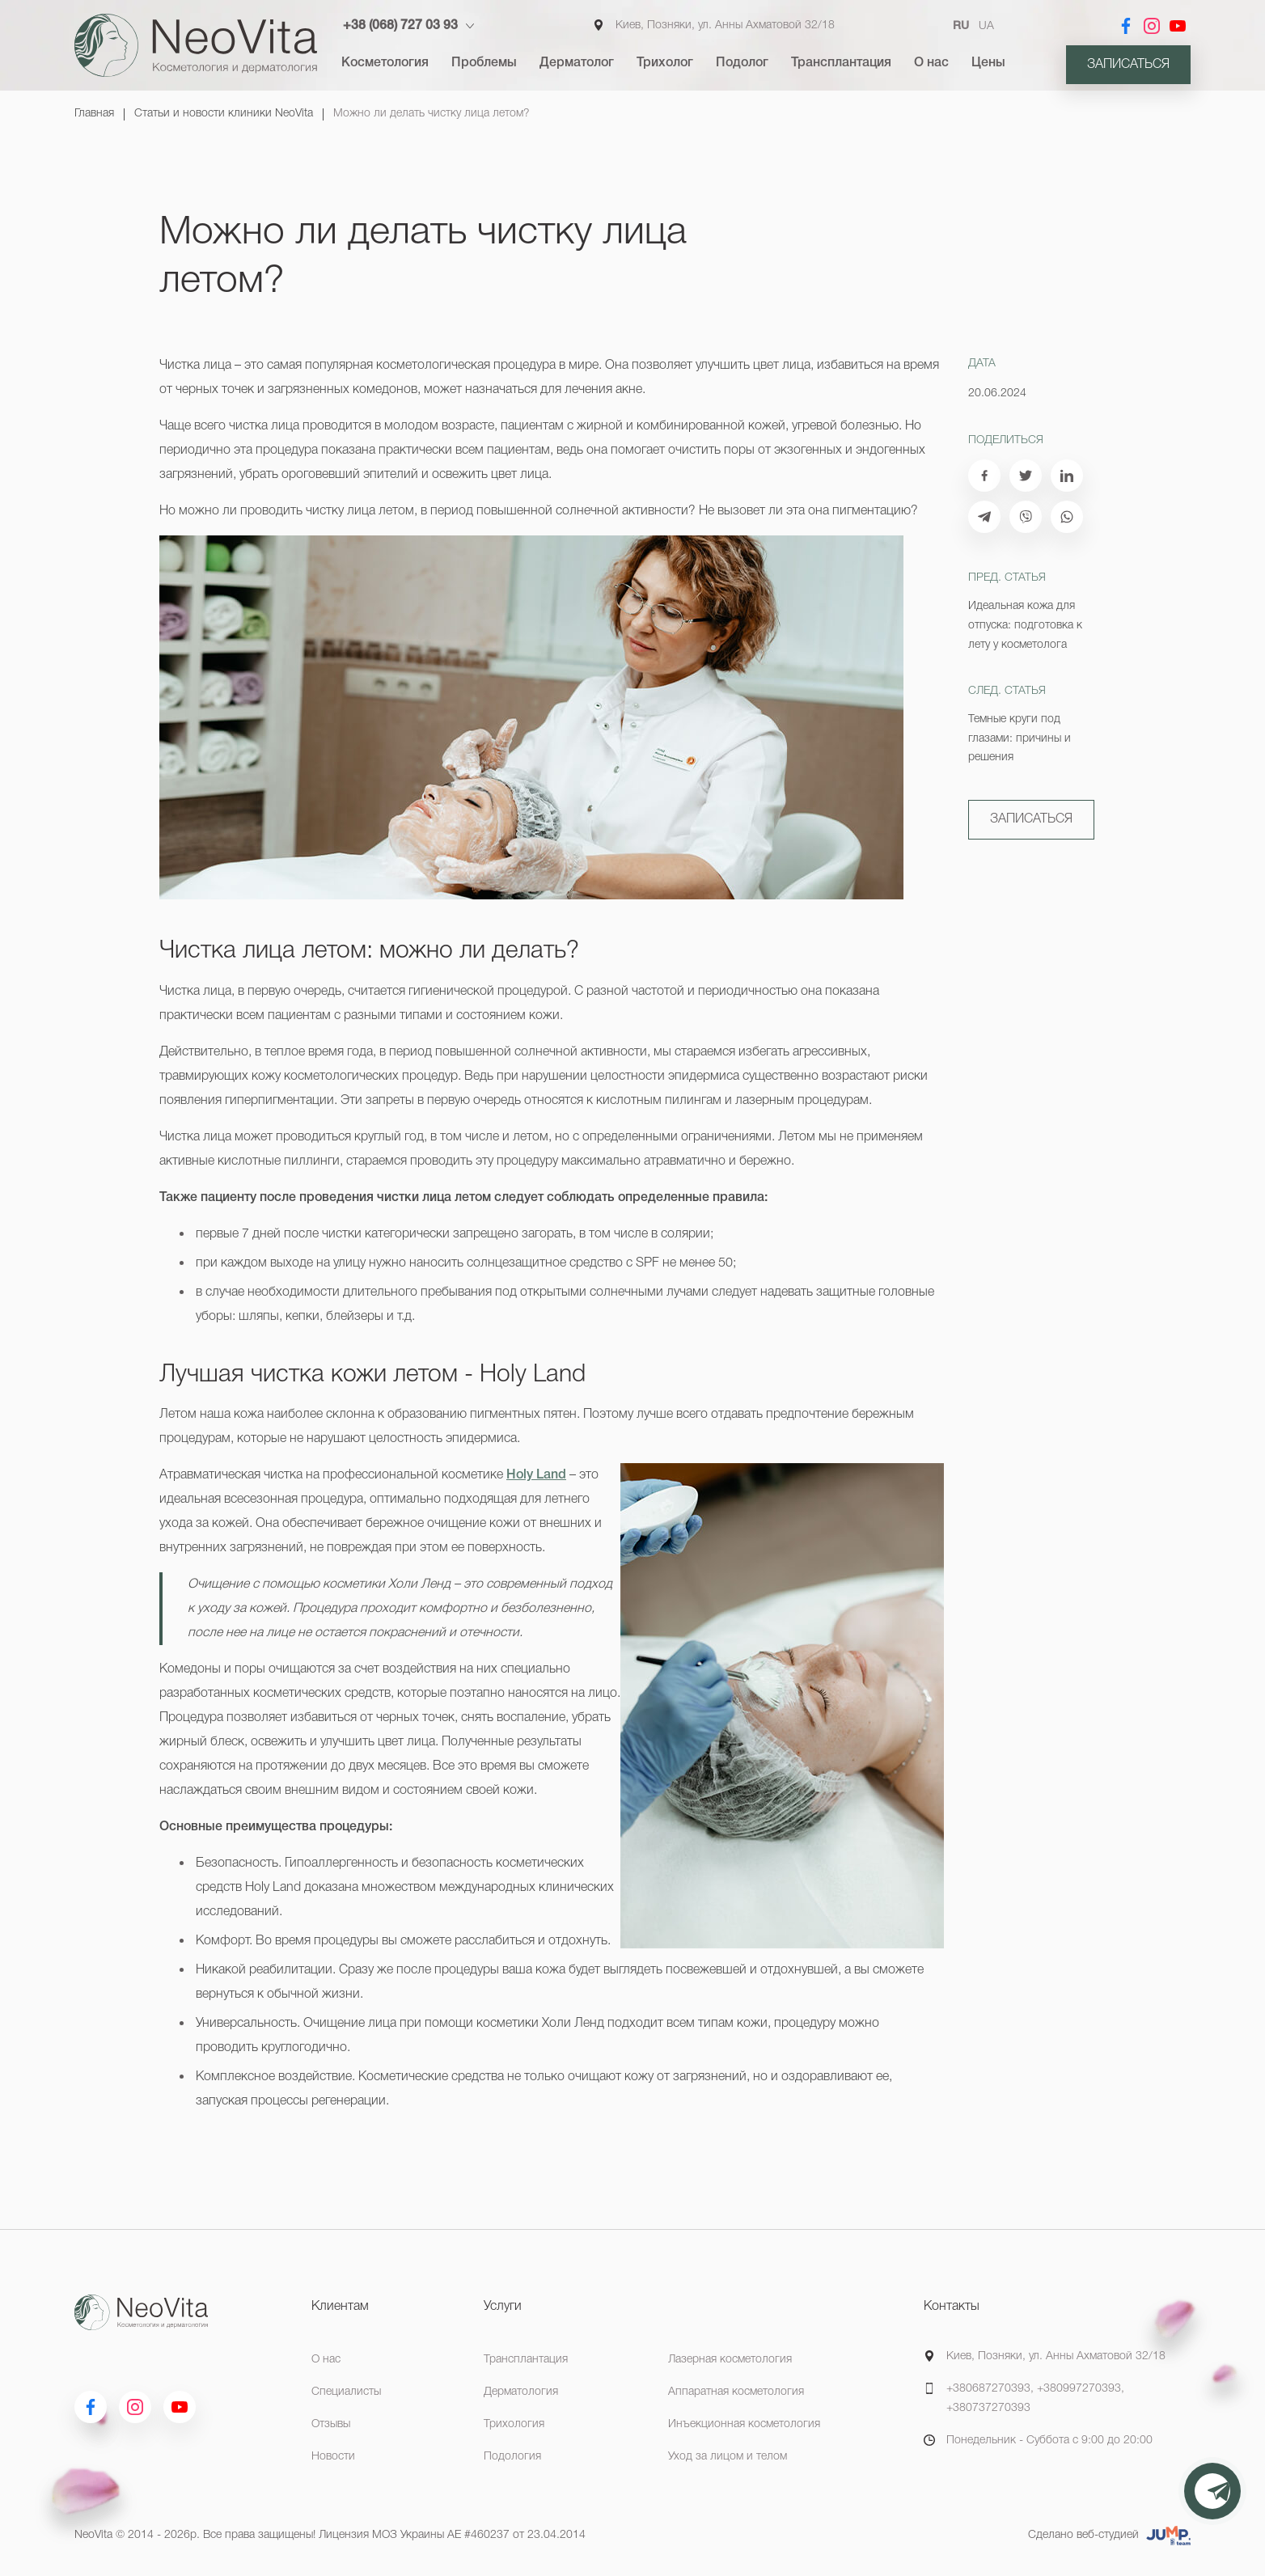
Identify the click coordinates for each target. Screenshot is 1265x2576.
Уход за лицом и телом (727, 2456)
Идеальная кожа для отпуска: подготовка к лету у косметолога (1025, 625)
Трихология (514, 2424)
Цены (988, 63)
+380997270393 (1079, 2389)
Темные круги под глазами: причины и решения (1019, 738)
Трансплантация (841, 63)
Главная (94, 113)
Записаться (1128, 64)
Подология (512, 2456)
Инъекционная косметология (744, 2424)
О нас (931, 63)
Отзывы (330, 2424)
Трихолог (665, 63)
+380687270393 (988, 2389)
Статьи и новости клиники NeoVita (223, 113)
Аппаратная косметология (736, 2392)
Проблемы (484, 63)
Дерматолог (576, 63)
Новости (333, 2456)
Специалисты (346, 2392)
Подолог (742, 63)
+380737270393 (988, 2408)
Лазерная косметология (730, 2359)
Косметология (385, 63)
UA (986, 26)
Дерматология (521, 2392)
